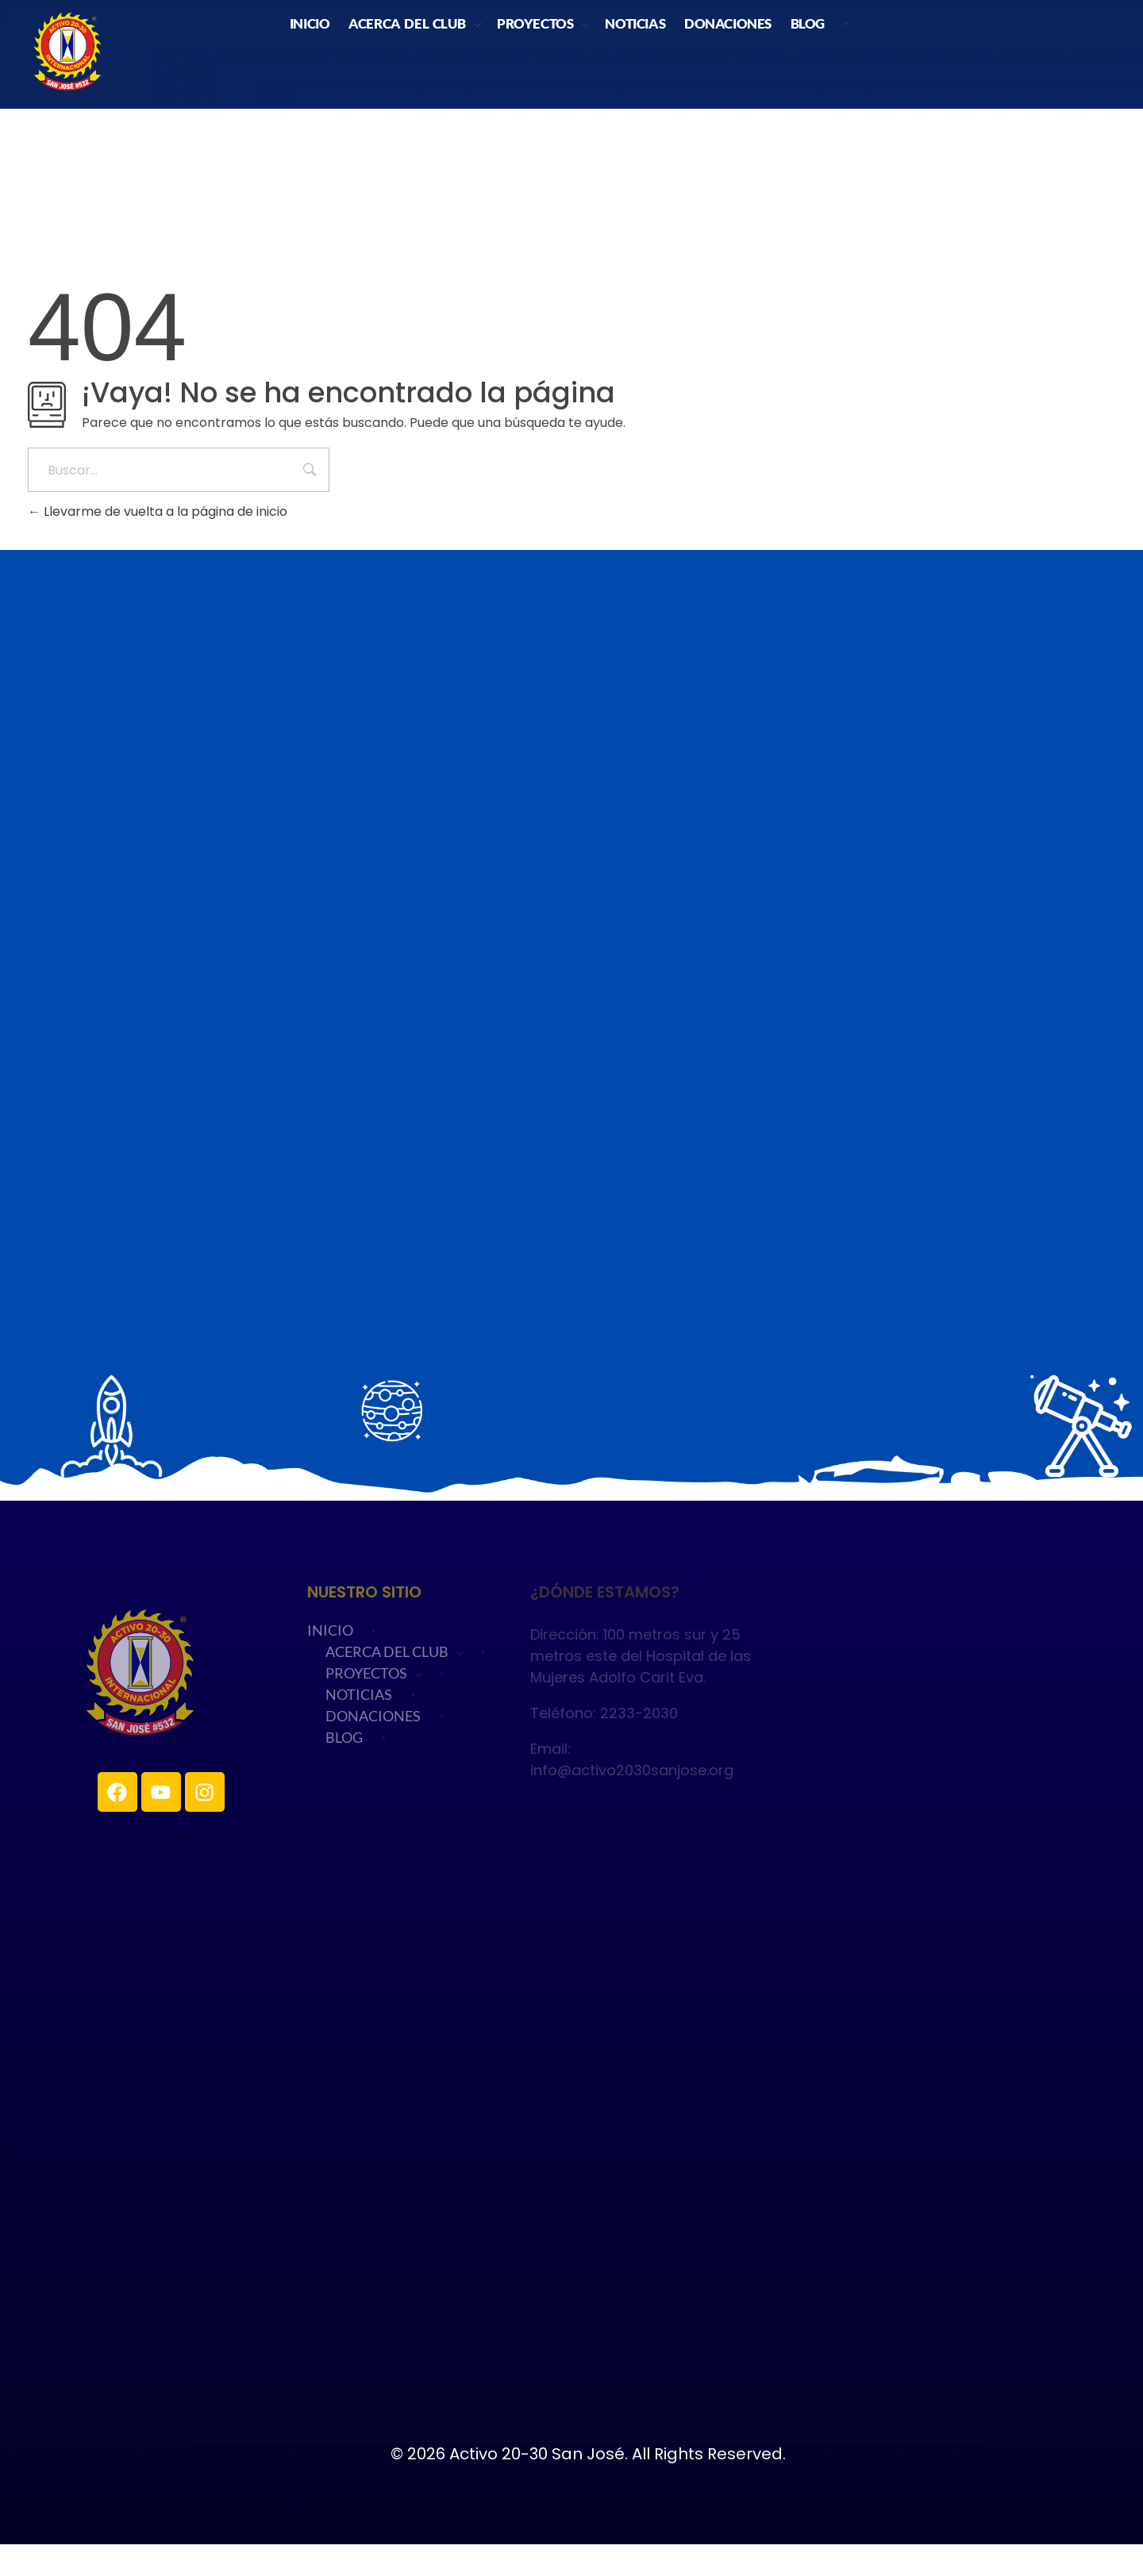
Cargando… (571, 1023)
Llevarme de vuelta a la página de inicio (157, 511)
